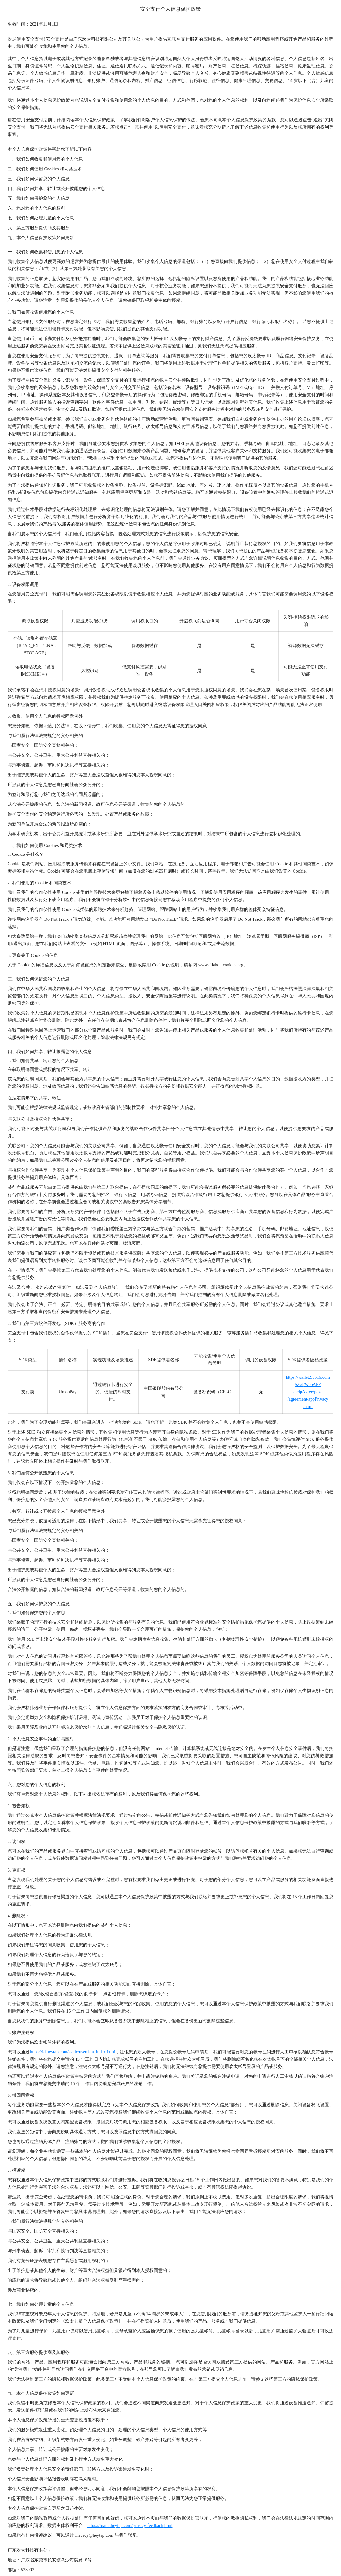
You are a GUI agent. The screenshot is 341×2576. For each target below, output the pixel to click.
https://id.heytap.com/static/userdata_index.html (72, 2052)
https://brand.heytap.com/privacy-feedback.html (129, 2525)
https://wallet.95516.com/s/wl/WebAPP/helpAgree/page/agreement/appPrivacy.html (308, 1392)
